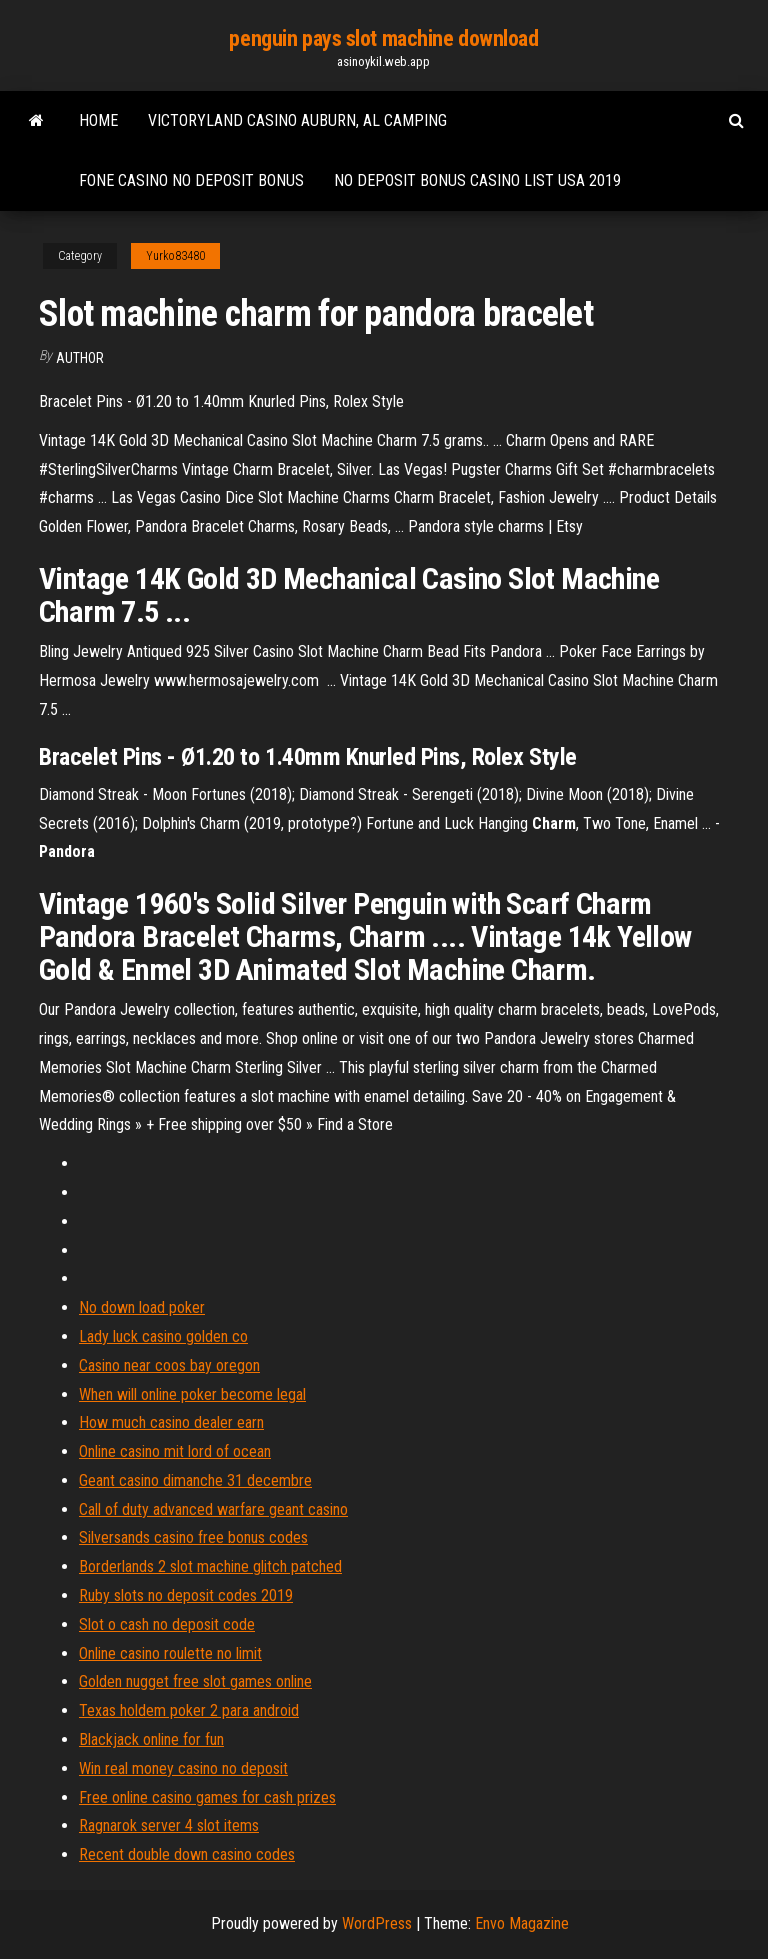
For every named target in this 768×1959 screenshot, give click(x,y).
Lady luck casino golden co (163, 1336)
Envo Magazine (522, 1923)
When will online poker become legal (192, 1394)
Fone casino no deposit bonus (191, 180)
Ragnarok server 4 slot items (169, 1825)
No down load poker (142, 1307)
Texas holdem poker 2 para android (189, 1710)
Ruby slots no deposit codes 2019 (186, 1595)
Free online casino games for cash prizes (207, 1797)
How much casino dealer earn (171, 1422)
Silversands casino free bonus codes (193, 1537)
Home (98, 120)
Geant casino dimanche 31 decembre (195, 1480)
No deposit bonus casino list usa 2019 (477, 180)
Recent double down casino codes (187, 1854)
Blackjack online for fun (151, 1739)
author (80, 358)
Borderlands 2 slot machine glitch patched (210, 1566)
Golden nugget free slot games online (195, 1681)
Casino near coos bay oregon (169, 1365)
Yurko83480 (175, 256)
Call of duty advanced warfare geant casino (213, 1509)
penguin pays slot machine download (383, 38)
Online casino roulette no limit (170, 1653)
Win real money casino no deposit (183, 1768)
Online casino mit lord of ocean (175, 1451)
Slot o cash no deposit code (167, 1624)
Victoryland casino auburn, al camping (297, 120)
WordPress (377, 1923)
